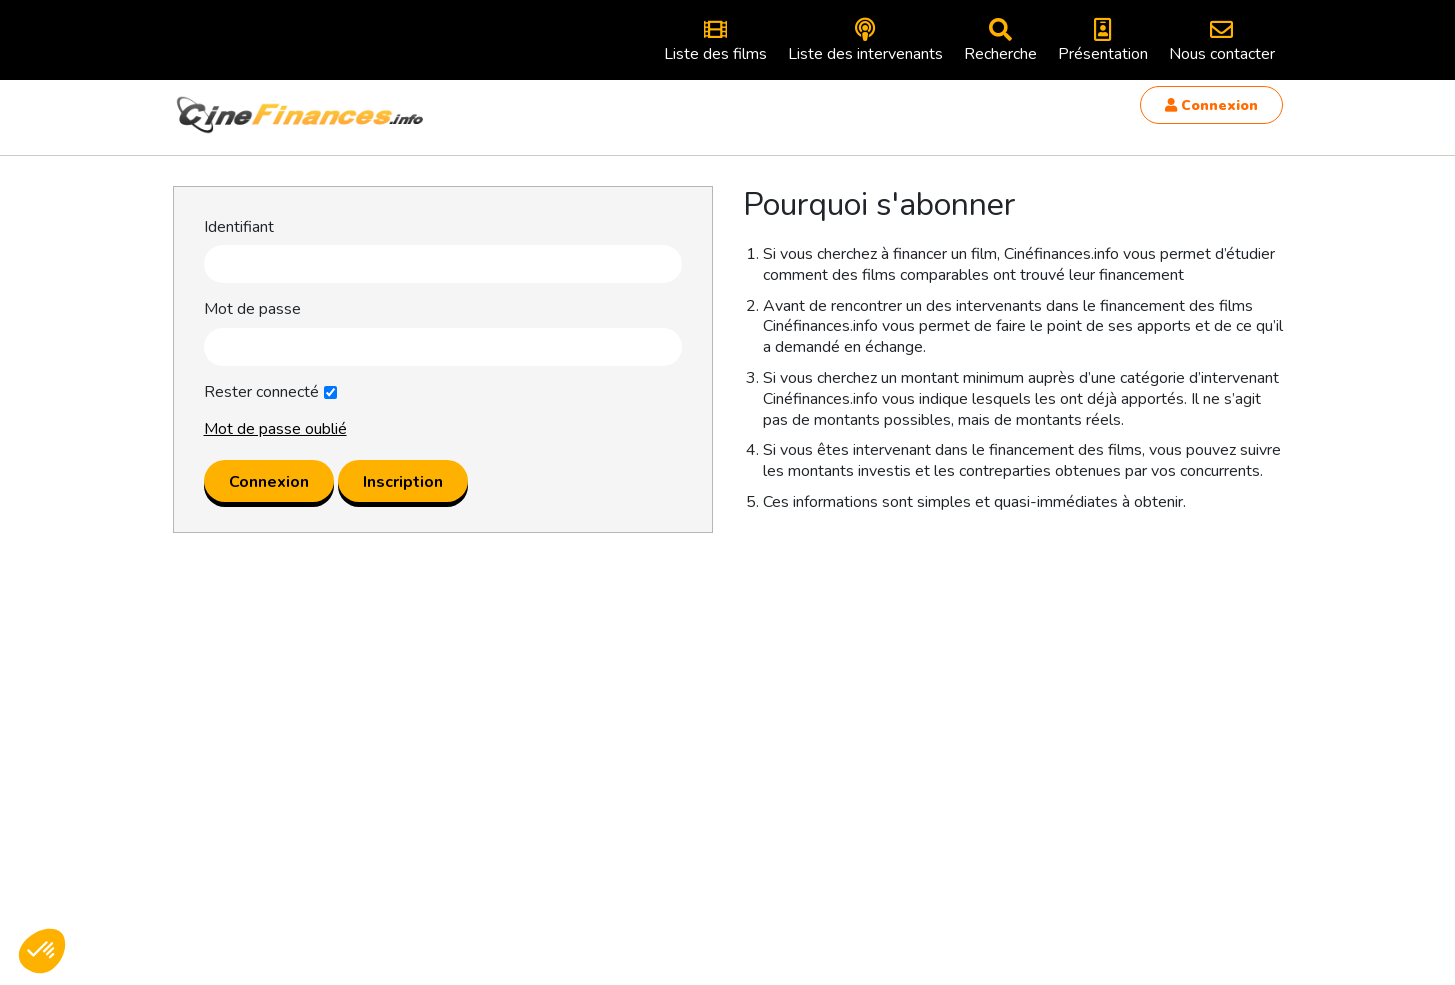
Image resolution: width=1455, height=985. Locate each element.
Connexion (1211, 105)
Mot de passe (252, 309)
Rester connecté (261, 392)
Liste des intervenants (865, 41)
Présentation (1103, 41)
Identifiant (239, 227)
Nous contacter (1222, 41)
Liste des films (715, 41)
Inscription (403, 482)
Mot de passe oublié (275, 429)
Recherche (1000, 41)
